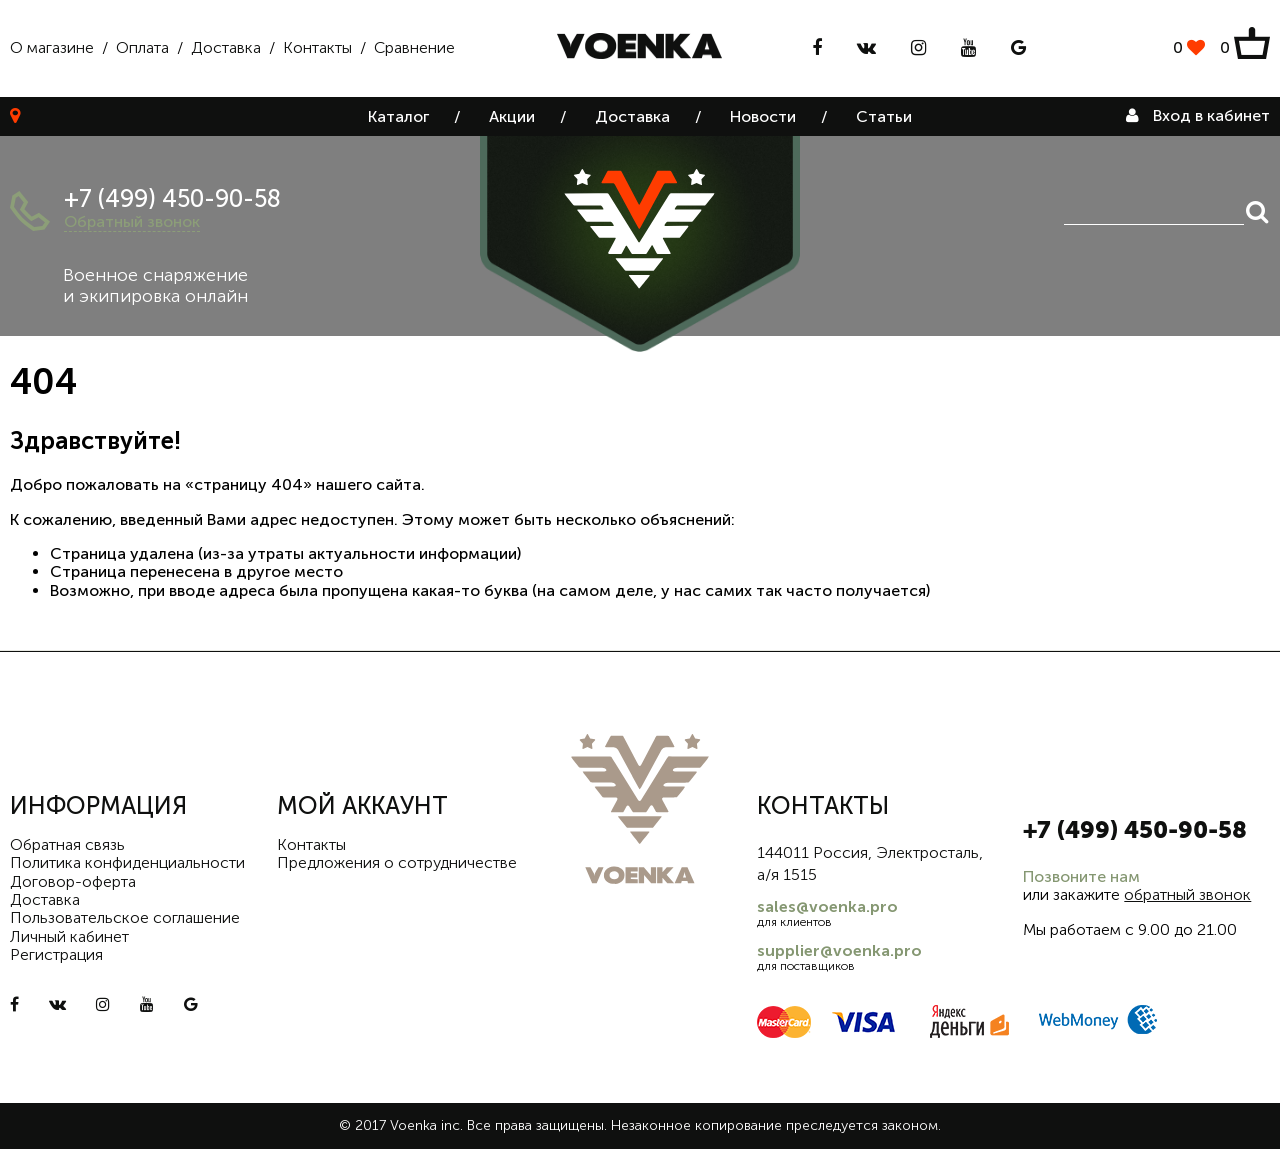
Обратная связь (67, 844)
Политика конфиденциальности (127, 862)
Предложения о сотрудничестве (397, 862)
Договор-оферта (73, 881)
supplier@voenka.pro (839, 950)
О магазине (52, 47)
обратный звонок (1187, 894)
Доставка (226, 47)
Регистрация (56, 954)
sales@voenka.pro (827, 906)
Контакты (317, 47)
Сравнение (414, 47)
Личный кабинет (69, 936)
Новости (763, 116)
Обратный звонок (132, 221)
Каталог (398, 116)
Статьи (884, 116)
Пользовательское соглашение (125, 917)
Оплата (142, 47)
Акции (512, 116)
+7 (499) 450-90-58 (172, 198)
